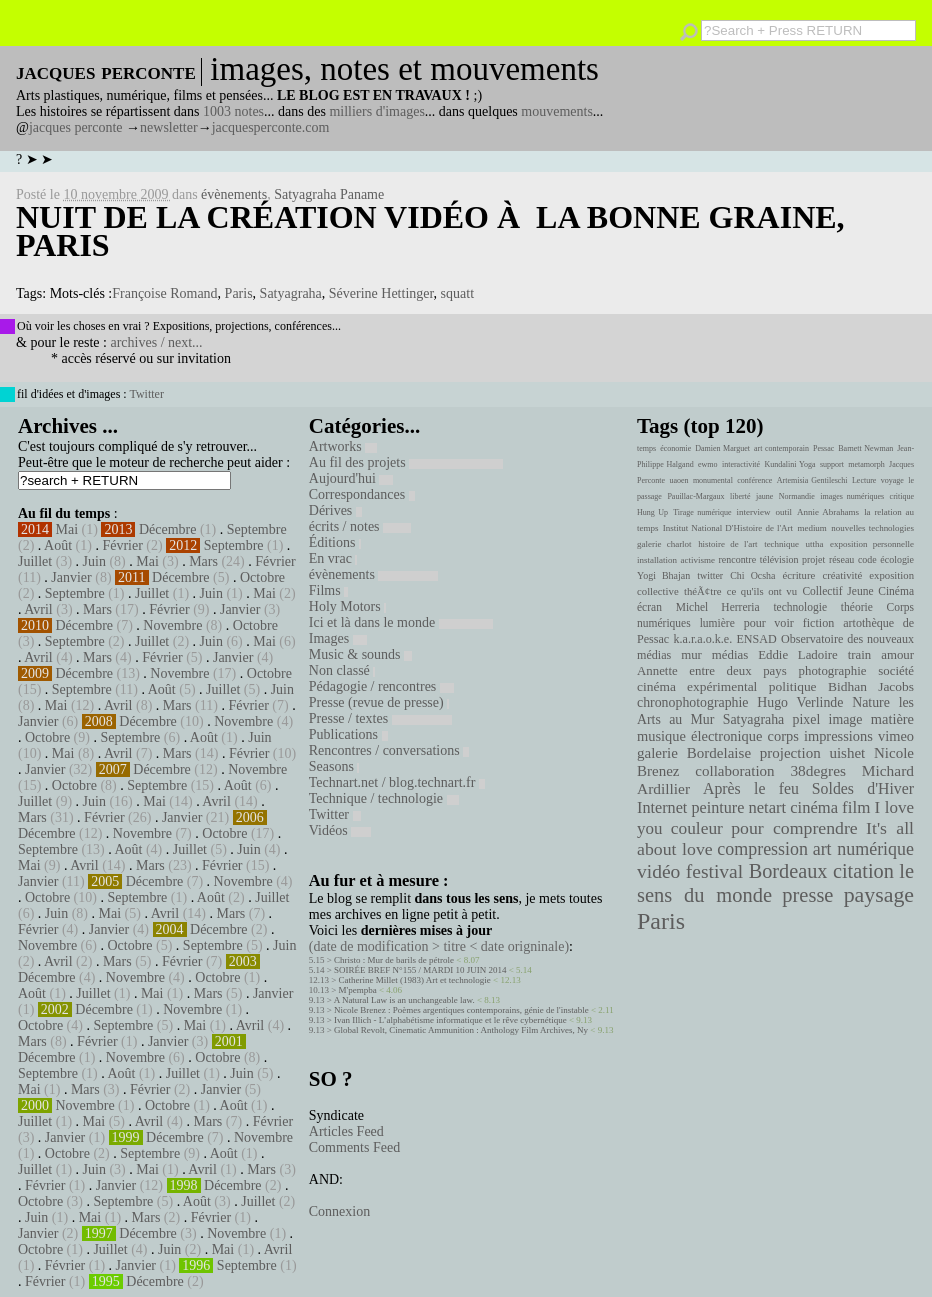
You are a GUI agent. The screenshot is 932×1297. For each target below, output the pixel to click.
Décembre (168, 529)
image (846, 719)
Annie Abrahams (828, 512)
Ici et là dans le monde (401, 622)
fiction (819, 623)
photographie (833, 671)
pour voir (769, 623)
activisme (698, 560)
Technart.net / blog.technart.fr (397, 782)
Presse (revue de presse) (379, 702)
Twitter (146, 394)
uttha (815, 544)
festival (714, 871)
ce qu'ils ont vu (762, 591)
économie (675, 448)
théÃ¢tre (703, 591)
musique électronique (699, 736)
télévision (779, 559)
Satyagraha (291, 293)
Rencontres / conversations (389, 750)
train (860, 655)
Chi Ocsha (752, 575)
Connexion (339, 1211)
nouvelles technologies (872, 528)
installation (657, 560)
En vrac (333, 558)
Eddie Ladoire (798, 655)
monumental (713, 480)
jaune (764, 496)
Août (58, 545)
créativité (842, 575)
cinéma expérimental (697, 686)
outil (784, 512)
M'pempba (358, 990)
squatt (457, 293)
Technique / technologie (384, 798)
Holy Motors (347, 606)
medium (811, 528)
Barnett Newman (865, 448)
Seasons (334, 766)
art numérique (863, 849)
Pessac (823, 448)
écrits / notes (360, 526)
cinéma (814, 807)
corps (783, 736)
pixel (807, 719)
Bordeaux (788, 871)
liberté (740, 496)
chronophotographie (693, 702)
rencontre (738, 559)
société (896, 671)
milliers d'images (376, 111)
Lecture (864, 480)
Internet (662, 808)
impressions (838, 736)
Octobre (262, 577)
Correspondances (362, 494)
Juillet (35, 561)
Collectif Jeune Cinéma (858, 591)
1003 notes (233, 111)
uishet (847, 753)
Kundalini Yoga (790, 464)
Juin (94, 561)
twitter (710, 575)
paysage (879, 895)
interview (754, 512)
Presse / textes (380, 718)
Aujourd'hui (351, 478)
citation (863, 871)
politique (793, 686)
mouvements (557, 111)
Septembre (257, 529)
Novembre (172, 625)
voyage (892, 480)
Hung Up (652, 512)
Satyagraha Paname (329, 194)
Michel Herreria (718, 607)
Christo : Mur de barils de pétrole (394, 960)
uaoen (678, 480)
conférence (754, 480)
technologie (800, 607)
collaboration (734, 771)
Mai (67, 529)
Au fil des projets (406, 462)
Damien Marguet (722, 448)
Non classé (342, 670)
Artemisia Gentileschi (812, 480)
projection (790, 753)
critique (902, 496)
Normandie (797, 496)
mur (691, 655)
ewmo (708, 464)
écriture (799, 575)
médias (730, 655)
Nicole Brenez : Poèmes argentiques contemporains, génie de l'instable (461, 1010)
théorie (857, 607)
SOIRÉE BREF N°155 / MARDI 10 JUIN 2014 (420, 970)
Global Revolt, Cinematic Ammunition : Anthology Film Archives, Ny (461, 1030)
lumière (717, 623)
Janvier (71, 577)
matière (892, 719)
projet (813, 559)
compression (762, 849)
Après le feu (751, 788)
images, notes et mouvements (404, 69)
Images (338, 638)
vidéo (658, 871)
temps (646, 448)
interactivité (741, 464)
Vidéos (340, 830)
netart (767, 807)
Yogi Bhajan (663, 575)
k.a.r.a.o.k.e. (702, 639)
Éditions (335, 542)
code (867, 559)
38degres (818, 770)
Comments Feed (354, 1147)
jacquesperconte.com (271, 127)
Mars (203, 561)
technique (781, 544)
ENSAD (756, 639)
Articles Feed (346, 1131)
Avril (38, 609)
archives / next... (156, 342)
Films (328, 590)
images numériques (852, 496)
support (832, 464)
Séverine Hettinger (381, 293)
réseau (841, 559)
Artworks (343, 446)
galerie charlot (664, 544)
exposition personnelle (872, 544)
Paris (239, 293)
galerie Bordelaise (694, 753)
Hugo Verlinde (800, 702)
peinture (717, 808)
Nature (871, 702)
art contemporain (781, 448)
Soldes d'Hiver (863, 788)
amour (897, 655)
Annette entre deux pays (712, 671)
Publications (348, 734)
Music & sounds (360, 654)
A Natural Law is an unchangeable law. (404, 1000)
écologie (897, 559)
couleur (697, 828)
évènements (234, 194)
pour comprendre (794, 828)
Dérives (335, 510)
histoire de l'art (727, 544)
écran (649, 607)
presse (807, 895)
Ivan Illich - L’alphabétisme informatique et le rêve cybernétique (450, 1020)
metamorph (866, 464)
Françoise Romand (164, 293)
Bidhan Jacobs (871, 686)
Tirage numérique (702, 512)
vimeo (896, 736)
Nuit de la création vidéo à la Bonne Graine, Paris (430, 231)
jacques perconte (76, 127)
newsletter (169, 127)
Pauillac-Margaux (695, 496)
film (856, 807)
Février (122, 545)
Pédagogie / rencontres (381, 686)
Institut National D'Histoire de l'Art (728, 528)
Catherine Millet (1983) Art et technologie (415, 980)
